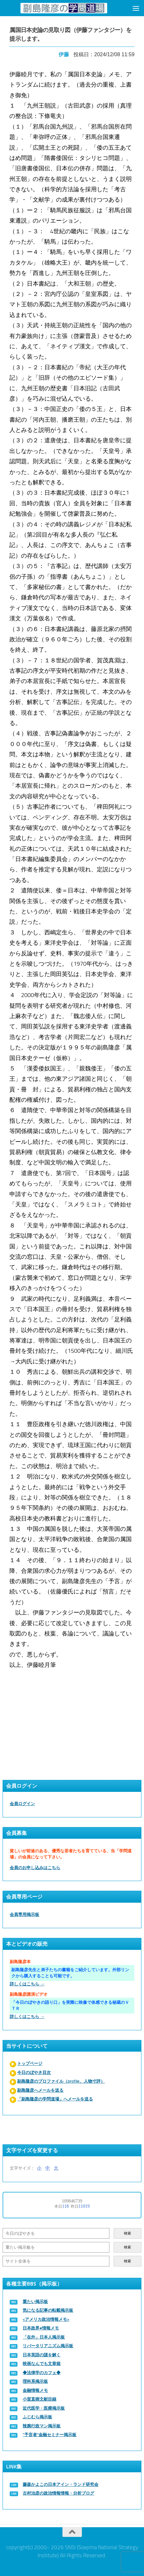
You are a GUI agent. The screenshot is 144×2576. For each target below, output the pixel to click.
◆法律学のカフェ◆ (42, 2372)
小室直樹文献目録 (39, 2399)
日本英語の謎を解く (42, 2354)
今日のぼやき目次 (34, 2072)
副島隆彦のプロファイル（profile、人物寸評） (61, 2081)
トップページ (29, 2063)
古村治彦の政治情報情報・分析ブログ (58, 2493)
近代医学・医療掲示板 (44, 2408)
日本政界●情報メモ (41, 2328)
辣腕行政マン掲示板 (42, 2426)
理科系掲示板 (35, 2381)
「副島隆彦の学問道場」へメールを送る (55, 2099)
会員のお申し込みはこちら (35, 1867)
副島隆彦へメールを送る (40, 2090)
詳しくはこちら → (27, 1984)
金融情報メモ (35, 2390)
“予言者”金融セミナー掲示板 (49, 2434)
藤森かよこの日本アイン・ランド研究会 (60, 2484)
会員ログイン (22, 1803)
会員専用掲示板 (24, 1914)
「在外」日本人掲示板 (44, 2337)
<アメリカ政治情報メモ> (46, 2319)
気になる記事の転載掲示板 (48, 2310)
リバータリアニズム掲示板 (48, 2345)
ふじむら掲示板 (37, 2416)
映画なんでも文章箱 (42, 2363)
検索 (127, 2233)
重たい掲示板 (35, 2301)
